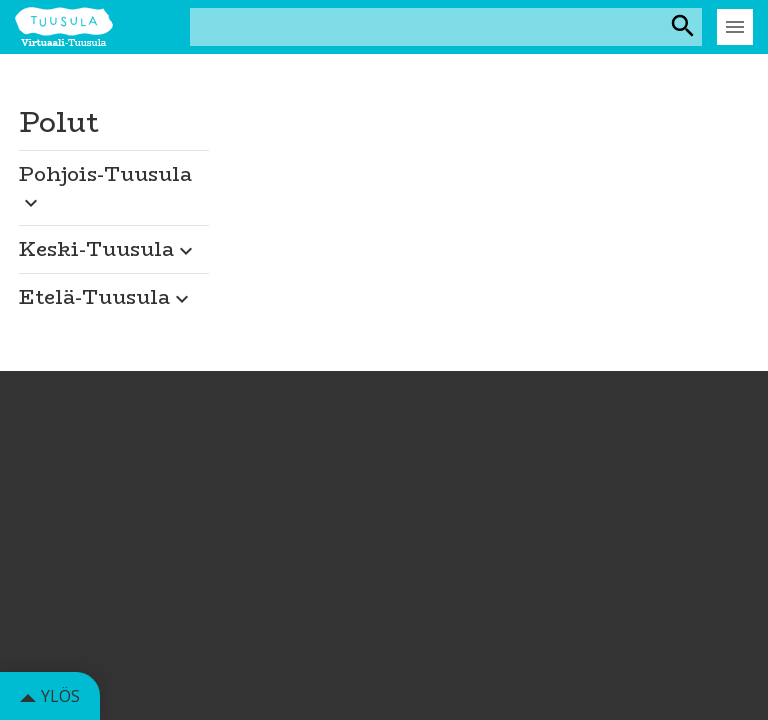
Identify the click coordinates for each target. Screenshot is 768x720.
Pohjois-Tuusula (105, 186)
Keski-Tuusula (108, 248)
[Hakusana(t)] (428, 27)
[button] (114, 182)
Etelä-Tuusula (106, 296)
